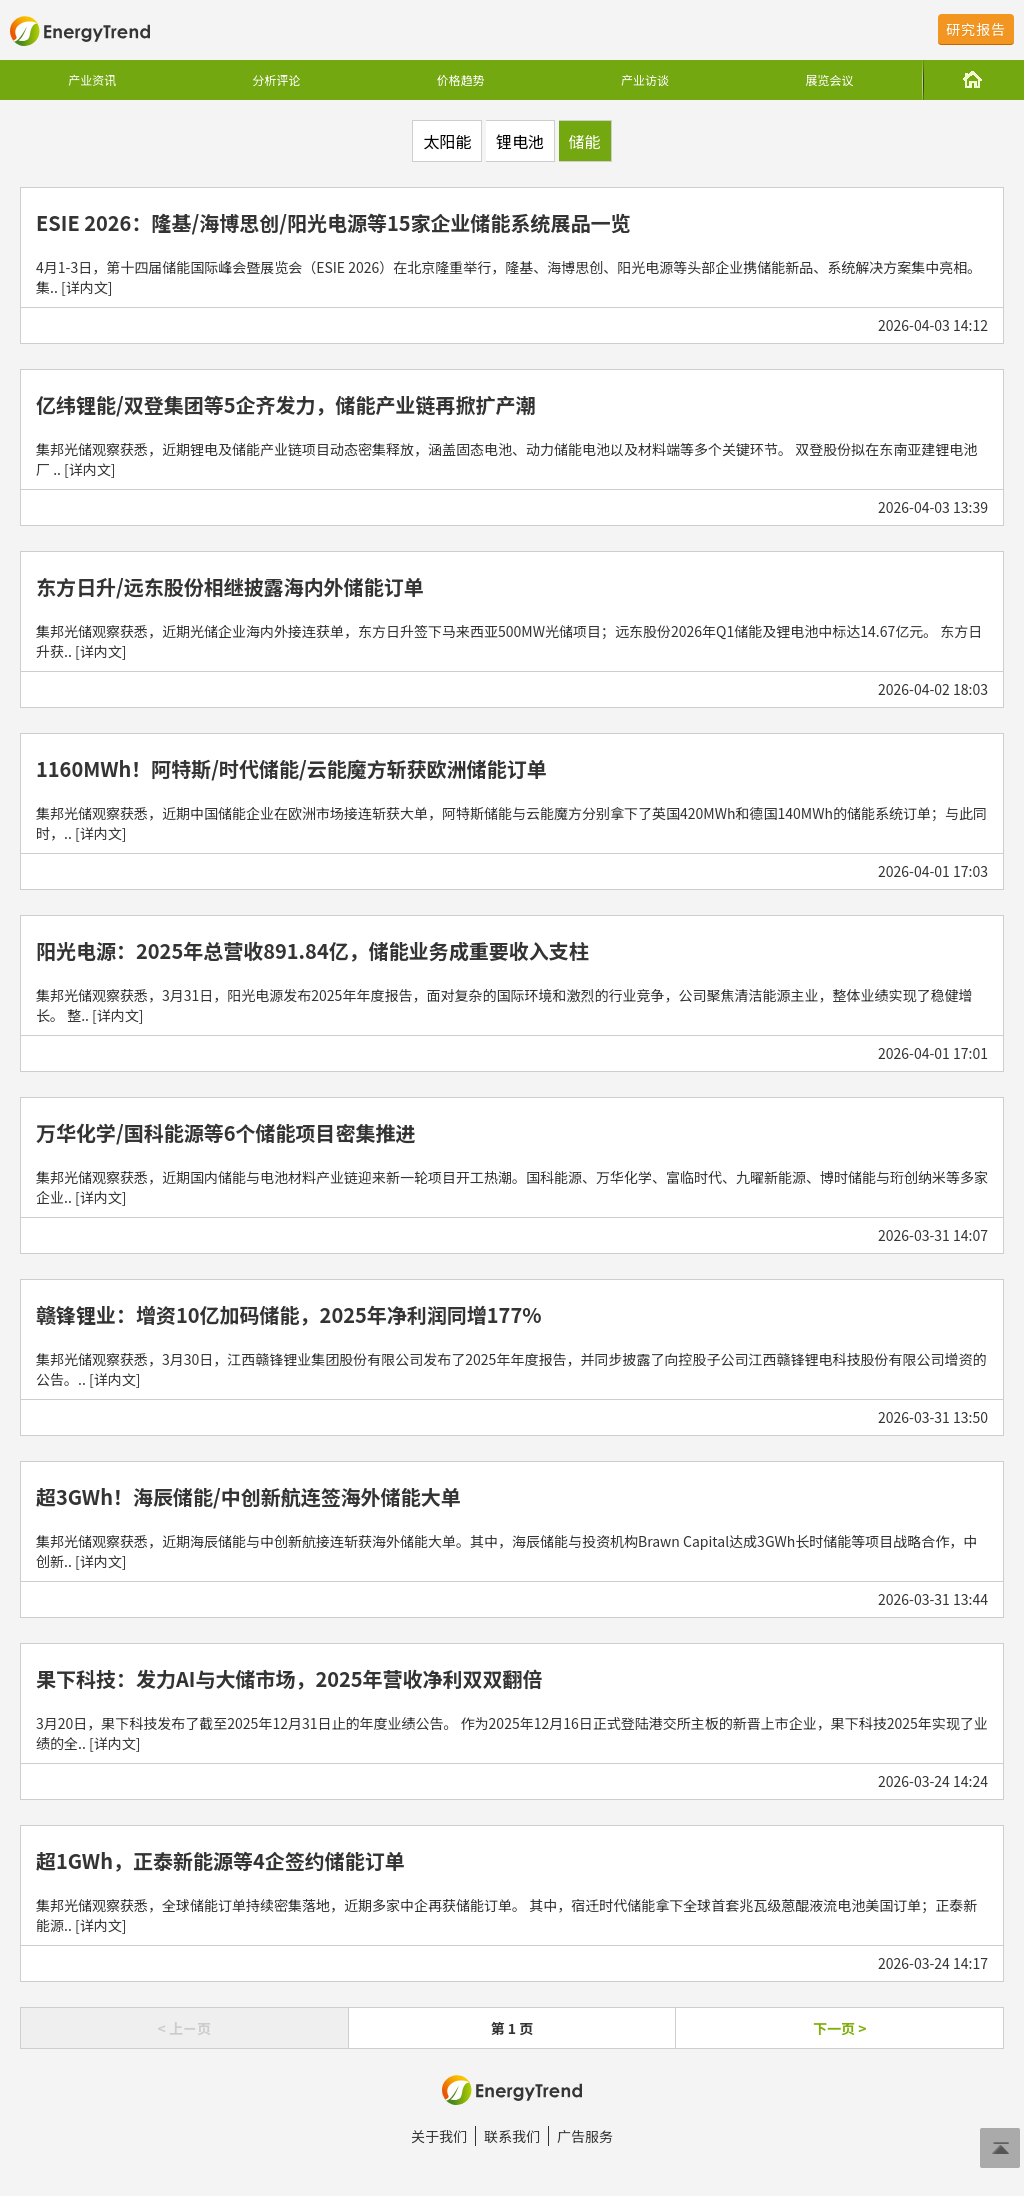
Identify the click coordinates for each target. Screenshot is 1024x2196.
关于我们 (439, 2136)
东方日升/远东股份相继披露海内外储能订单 (230, 586)
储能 (585, 141)
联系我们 (512, 2136)
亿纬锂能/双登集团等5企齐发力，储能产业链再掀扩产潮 (286, 404)
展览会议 (829, 79)
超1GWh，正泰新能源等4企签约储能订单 (220, 1860)
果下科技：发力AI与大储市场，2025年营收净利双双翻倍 (289, 1678)
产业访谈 (645, 79)
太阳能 (447, 141)
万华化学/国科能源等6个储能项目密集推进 (226, 1132)
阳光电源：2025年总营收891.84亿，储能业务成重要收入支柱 (312, 950)
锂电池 (520, 141)
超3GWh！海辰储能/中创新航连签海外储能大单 (248, 1496)
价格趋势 (461, 79)
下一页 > (839, 2028)
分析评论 (276, 79)
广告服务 (585, 2136)
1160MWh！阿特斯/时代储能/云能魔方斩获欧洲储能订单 (291, 768)
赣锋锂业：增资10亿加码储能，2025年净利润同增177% (288, 1314)
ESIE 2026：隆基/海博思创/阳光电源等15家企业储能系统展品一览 (333, 222)
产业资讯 (92, 79)
